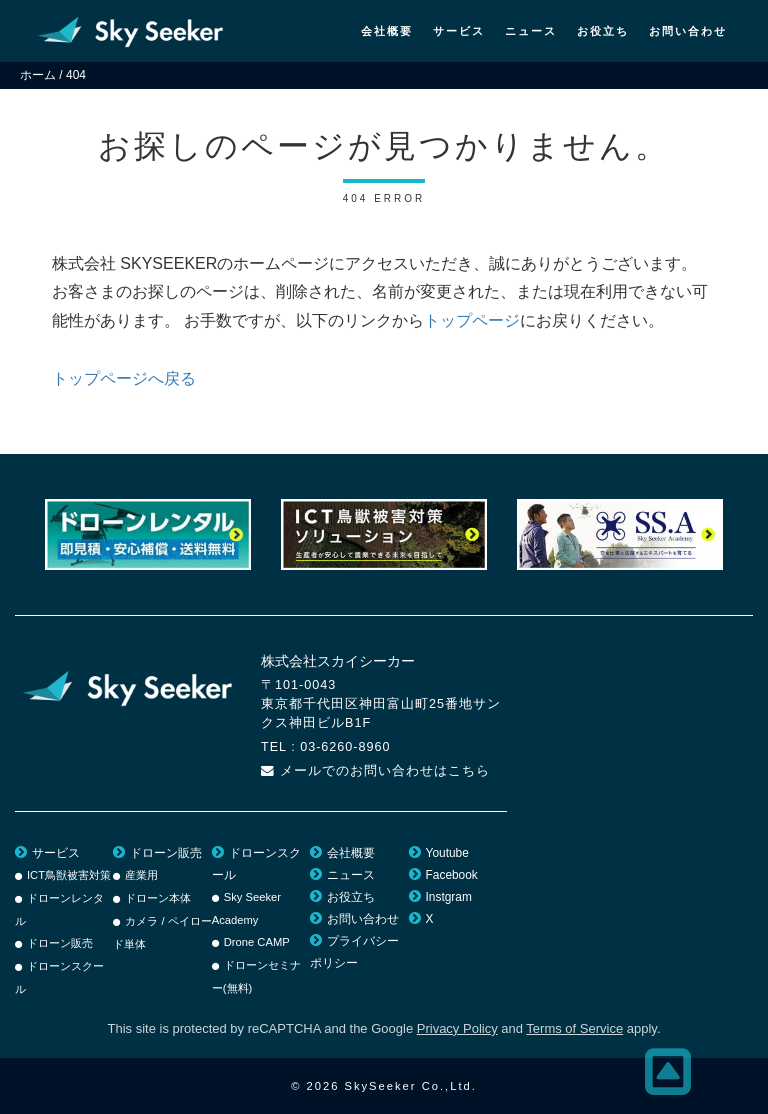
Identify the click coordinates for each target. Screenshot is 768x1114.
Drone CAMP (257, 942)
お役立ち (603, 31)
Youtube (447, 853)
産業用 (141, 875)
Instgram (449, 897)
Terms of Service (574, 1028)
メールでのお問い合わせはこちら (385, 771)
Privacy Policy (457, 1028)
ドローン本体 (158, 898)
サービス (459, 31)
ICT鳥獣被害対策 (69, 875)
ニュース (531, 31)
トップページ (472, 320)
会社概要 (387, 31)
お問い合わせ (688, 31)
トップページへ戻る (124, 378)
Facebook (452, 875)
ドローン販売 (60, 943)
